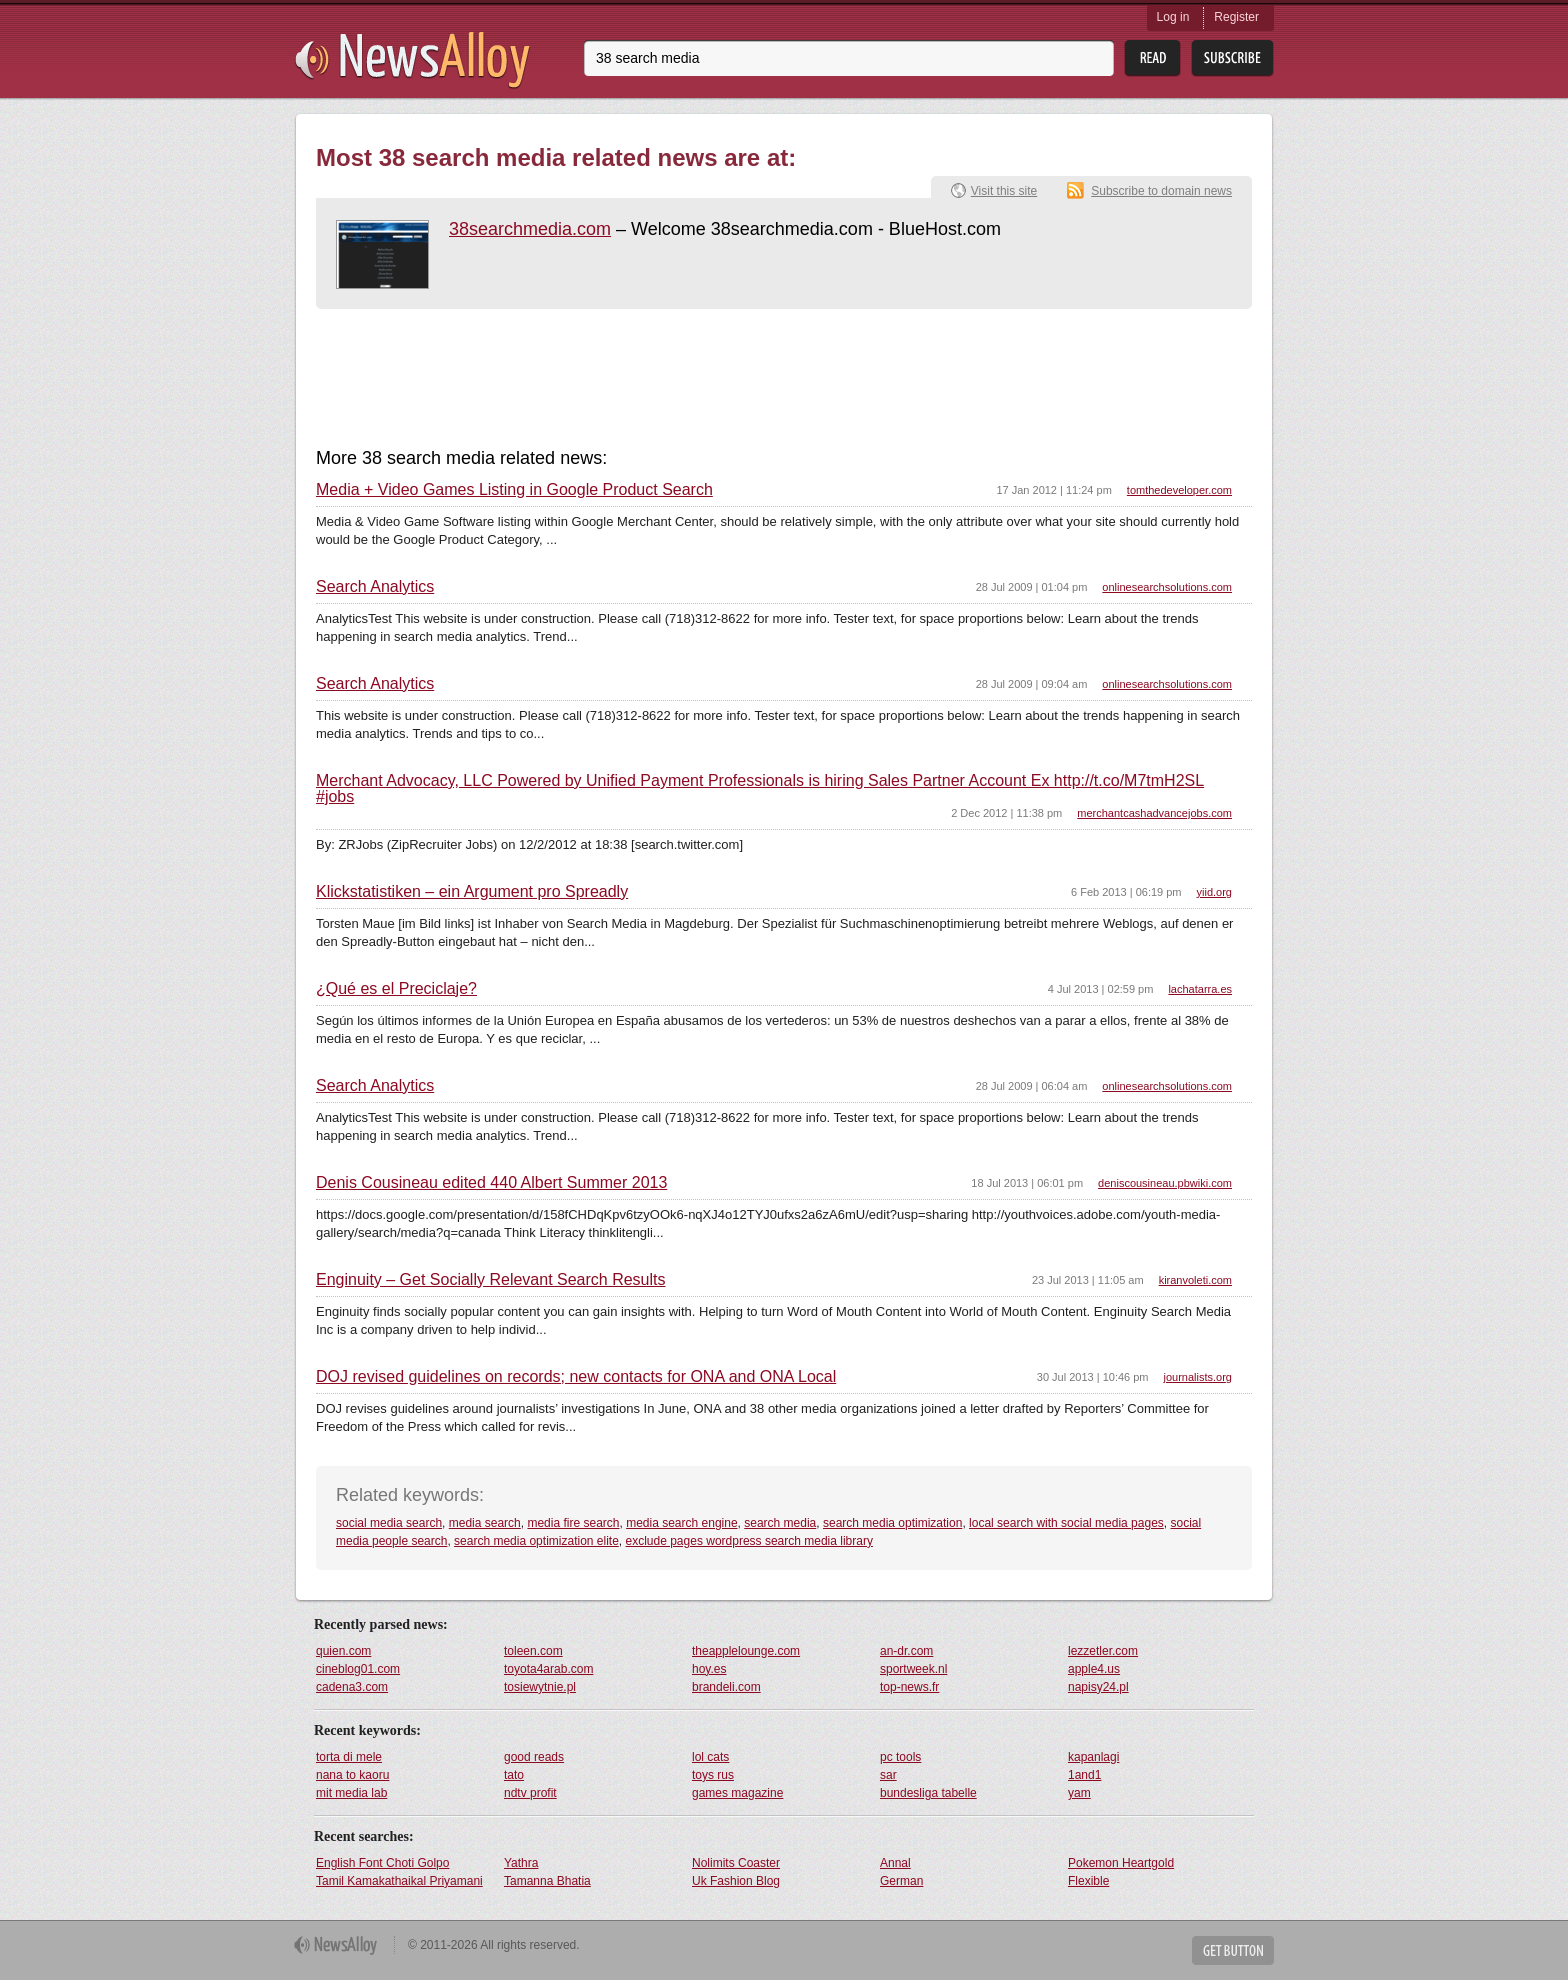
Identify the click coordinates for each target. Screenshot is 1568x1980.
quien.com (343, 1651)
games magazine (737, 1793)
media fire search (573, 1523)
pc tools (900, 1757)
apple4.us (1094, 1669)
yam (1079, 1793)
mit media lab (351, 1793)
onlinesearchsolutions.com (1167, 587)
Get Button (1233, 1950)
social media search (389, 1523)
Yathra (521, 1863)
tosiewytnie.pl (540, 1687)
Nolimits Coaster (736, 1863)
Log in (1173, 17)
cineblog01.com (358, 1669)
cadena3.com (352, 1687)
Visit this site (1004, 191)
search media (780, 1523)
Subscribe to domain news (1161, 191)
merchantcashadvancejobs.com (1154, 813)
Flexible (1088, 1881)
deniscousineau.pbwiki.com (1165, 1183)
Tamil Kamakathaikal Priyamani (399, 1881)
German (901, 1881)
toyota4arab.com (548, 1669)
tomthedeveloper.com (1179, 490)
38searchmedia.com (530, 229)
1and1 (1084, 1775)
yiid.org (1214, 892)
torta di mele (349, 1757)
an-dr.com (906, 1651)
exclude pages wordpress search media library (749, 1541)
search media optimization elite (536, 1541)
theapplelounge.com (746, 1651)
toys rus (713, 1775)
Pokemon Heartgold (1121, 1863)
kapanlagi (1093, 1757)
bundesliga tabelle (928, 1793)
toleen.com (533, 1651)
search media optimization (892, 1523)
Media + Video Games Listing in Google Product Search (514, 490)
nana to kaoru (352, 1775)
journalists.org (1198, 1377)
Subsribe (1232, 58)
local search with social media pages (1066, 1523)
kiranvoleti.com (1195, 1280)
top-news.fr (909, 1687)
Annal (895, 1863)
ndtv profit (530, 1793)
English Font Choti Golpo (382, 1863)
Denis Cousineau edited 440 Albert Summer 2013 (491, 1183)
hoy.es (709, 1669)
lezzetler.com (1103, 1651)
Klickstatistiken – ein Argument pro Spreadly (472, 892)
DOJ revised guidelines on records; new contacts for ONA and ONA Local (576, 1377)
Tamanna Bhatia (547, 1881)
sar (888, 1775)
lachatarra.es (1200, 989)
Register (1236, 17)
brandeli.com (726, 1687)
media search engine (681, 1523)
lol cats (710, 1757)
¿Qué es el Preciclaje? (396, 989)
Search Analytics (375, 587)
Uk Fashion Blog (736, 1881)
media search (485, 1523)
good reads (534, 1757)
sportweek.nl (913, 1669)
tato (514, 1775)
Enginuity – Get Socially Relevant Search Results (491, 1280)
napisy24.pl (1098, 1687)
